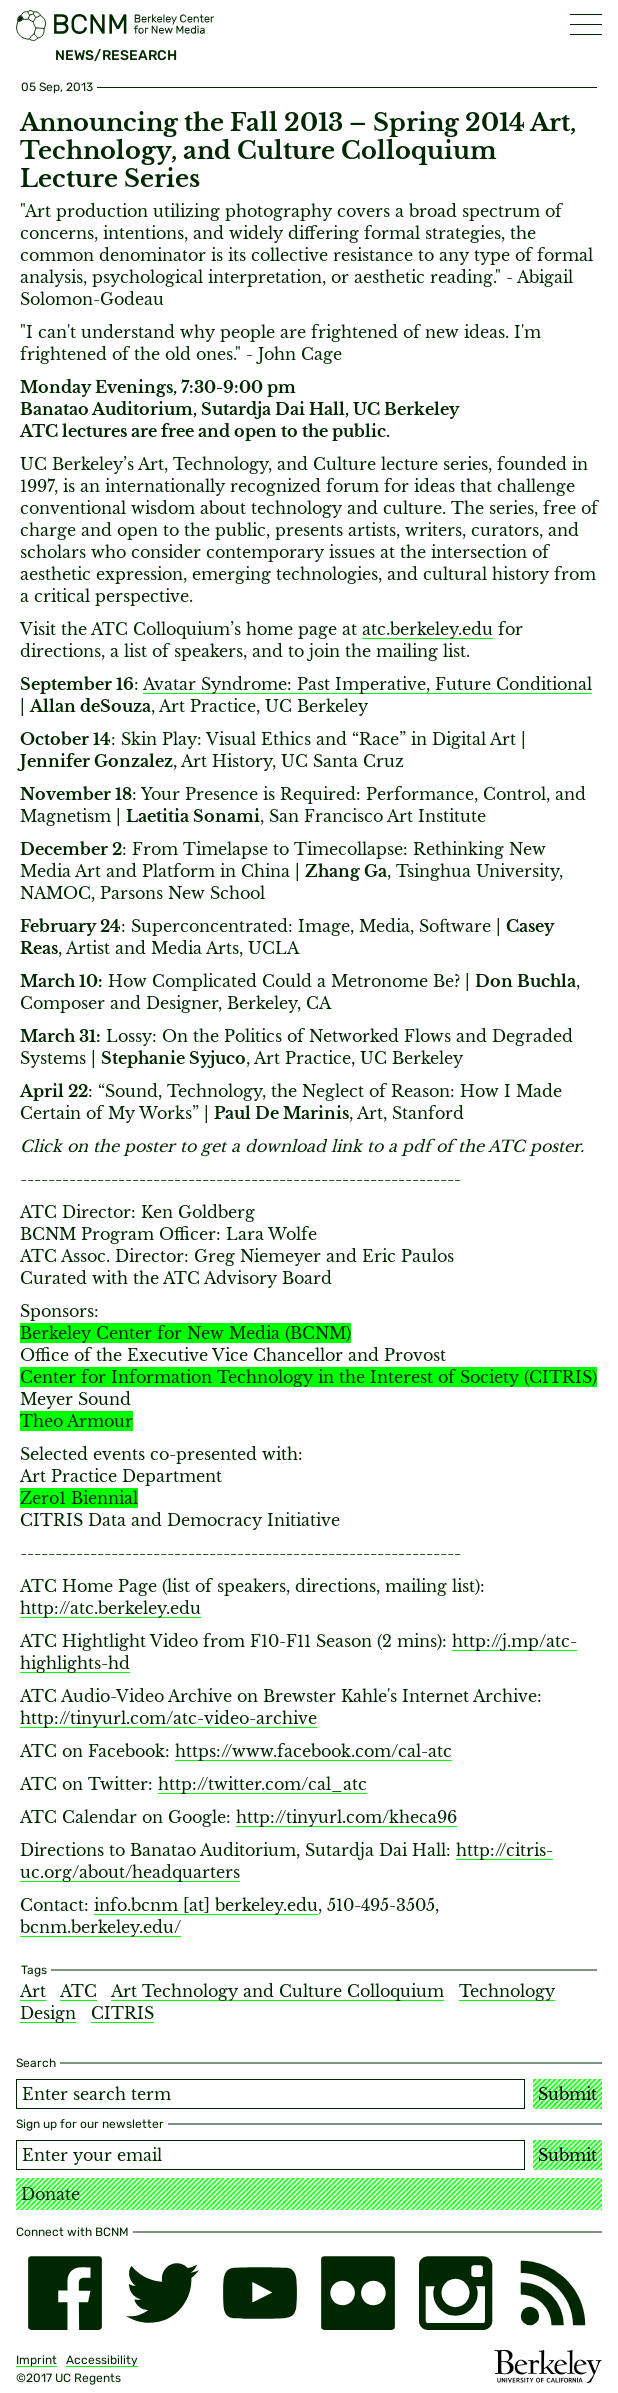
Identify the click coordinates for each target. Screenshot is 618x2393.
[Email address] (270, 2155)
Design (48, 2013)
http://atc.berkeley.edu (110, 1608)
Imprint (36, 2360)
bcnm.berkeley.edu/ (100, 1927)
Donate (50, 2194)
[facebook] (65, 2293)
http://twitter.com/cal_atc (262, 1784)
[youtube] (260, 2293)
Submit (567, 2094)
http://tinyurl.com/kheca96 (346, 1817)
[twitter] (163, 2293)
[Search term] (270, 2094)
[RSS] (553, 2293)
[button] (586, 24)
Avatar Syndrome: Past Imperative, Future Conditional (367, 684)
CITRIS (122, 2013)
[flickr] (358, 2293)
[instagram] (456, 2293)
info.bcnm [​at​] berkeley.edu (206, 1905)
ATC (78, 1991)
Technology (507, 1991)
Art (33, 1991)
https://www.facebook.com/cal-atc (313, 1751)
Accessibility (102, 2360)
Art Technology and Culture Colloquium (277, 1991)
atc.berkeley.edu (427, 629)
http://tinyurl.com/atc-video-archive (168, 1718)
